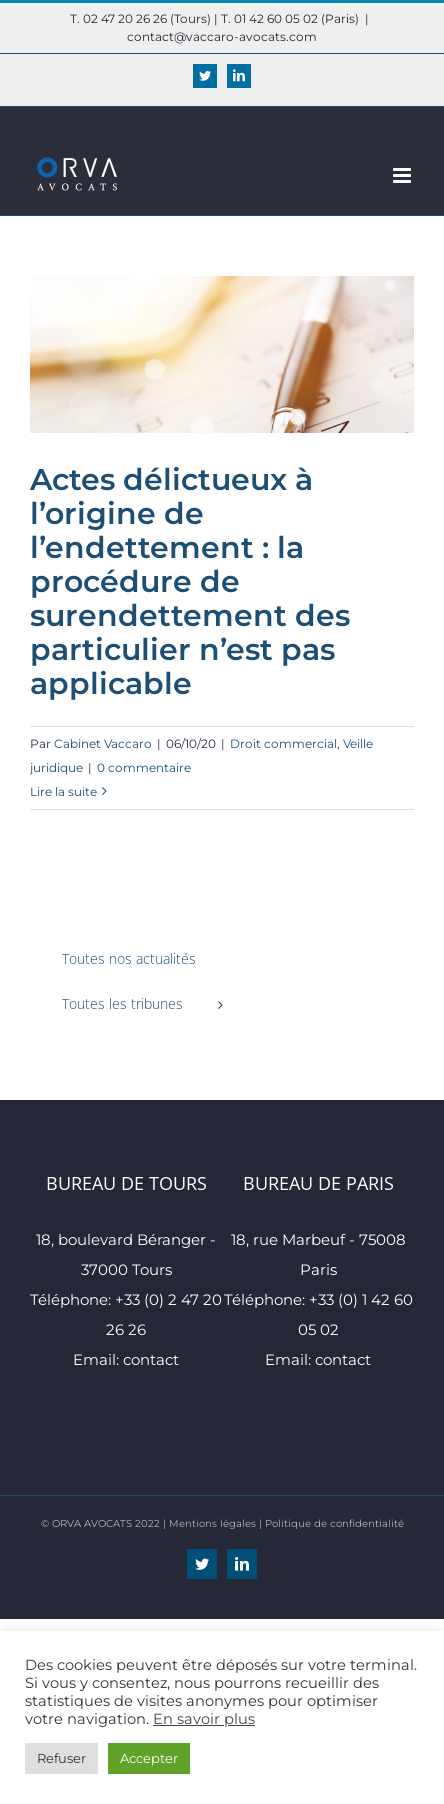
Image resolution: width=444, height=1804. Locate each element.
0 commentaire (144, 767)
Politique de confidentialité (334, 1523)
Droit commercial (283, 743)
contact (151, 1359)
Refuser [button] (61, 1758)
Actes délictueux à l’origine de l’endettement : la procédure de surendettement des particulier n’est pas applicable (190, 581)
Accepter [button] (149, 1758)
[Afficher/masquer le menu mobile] (403, 175)
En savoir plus (204, 1719)
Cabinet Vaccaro (103, 743)
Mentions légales (212, 1523)
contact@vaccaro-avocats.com (222, 36)
